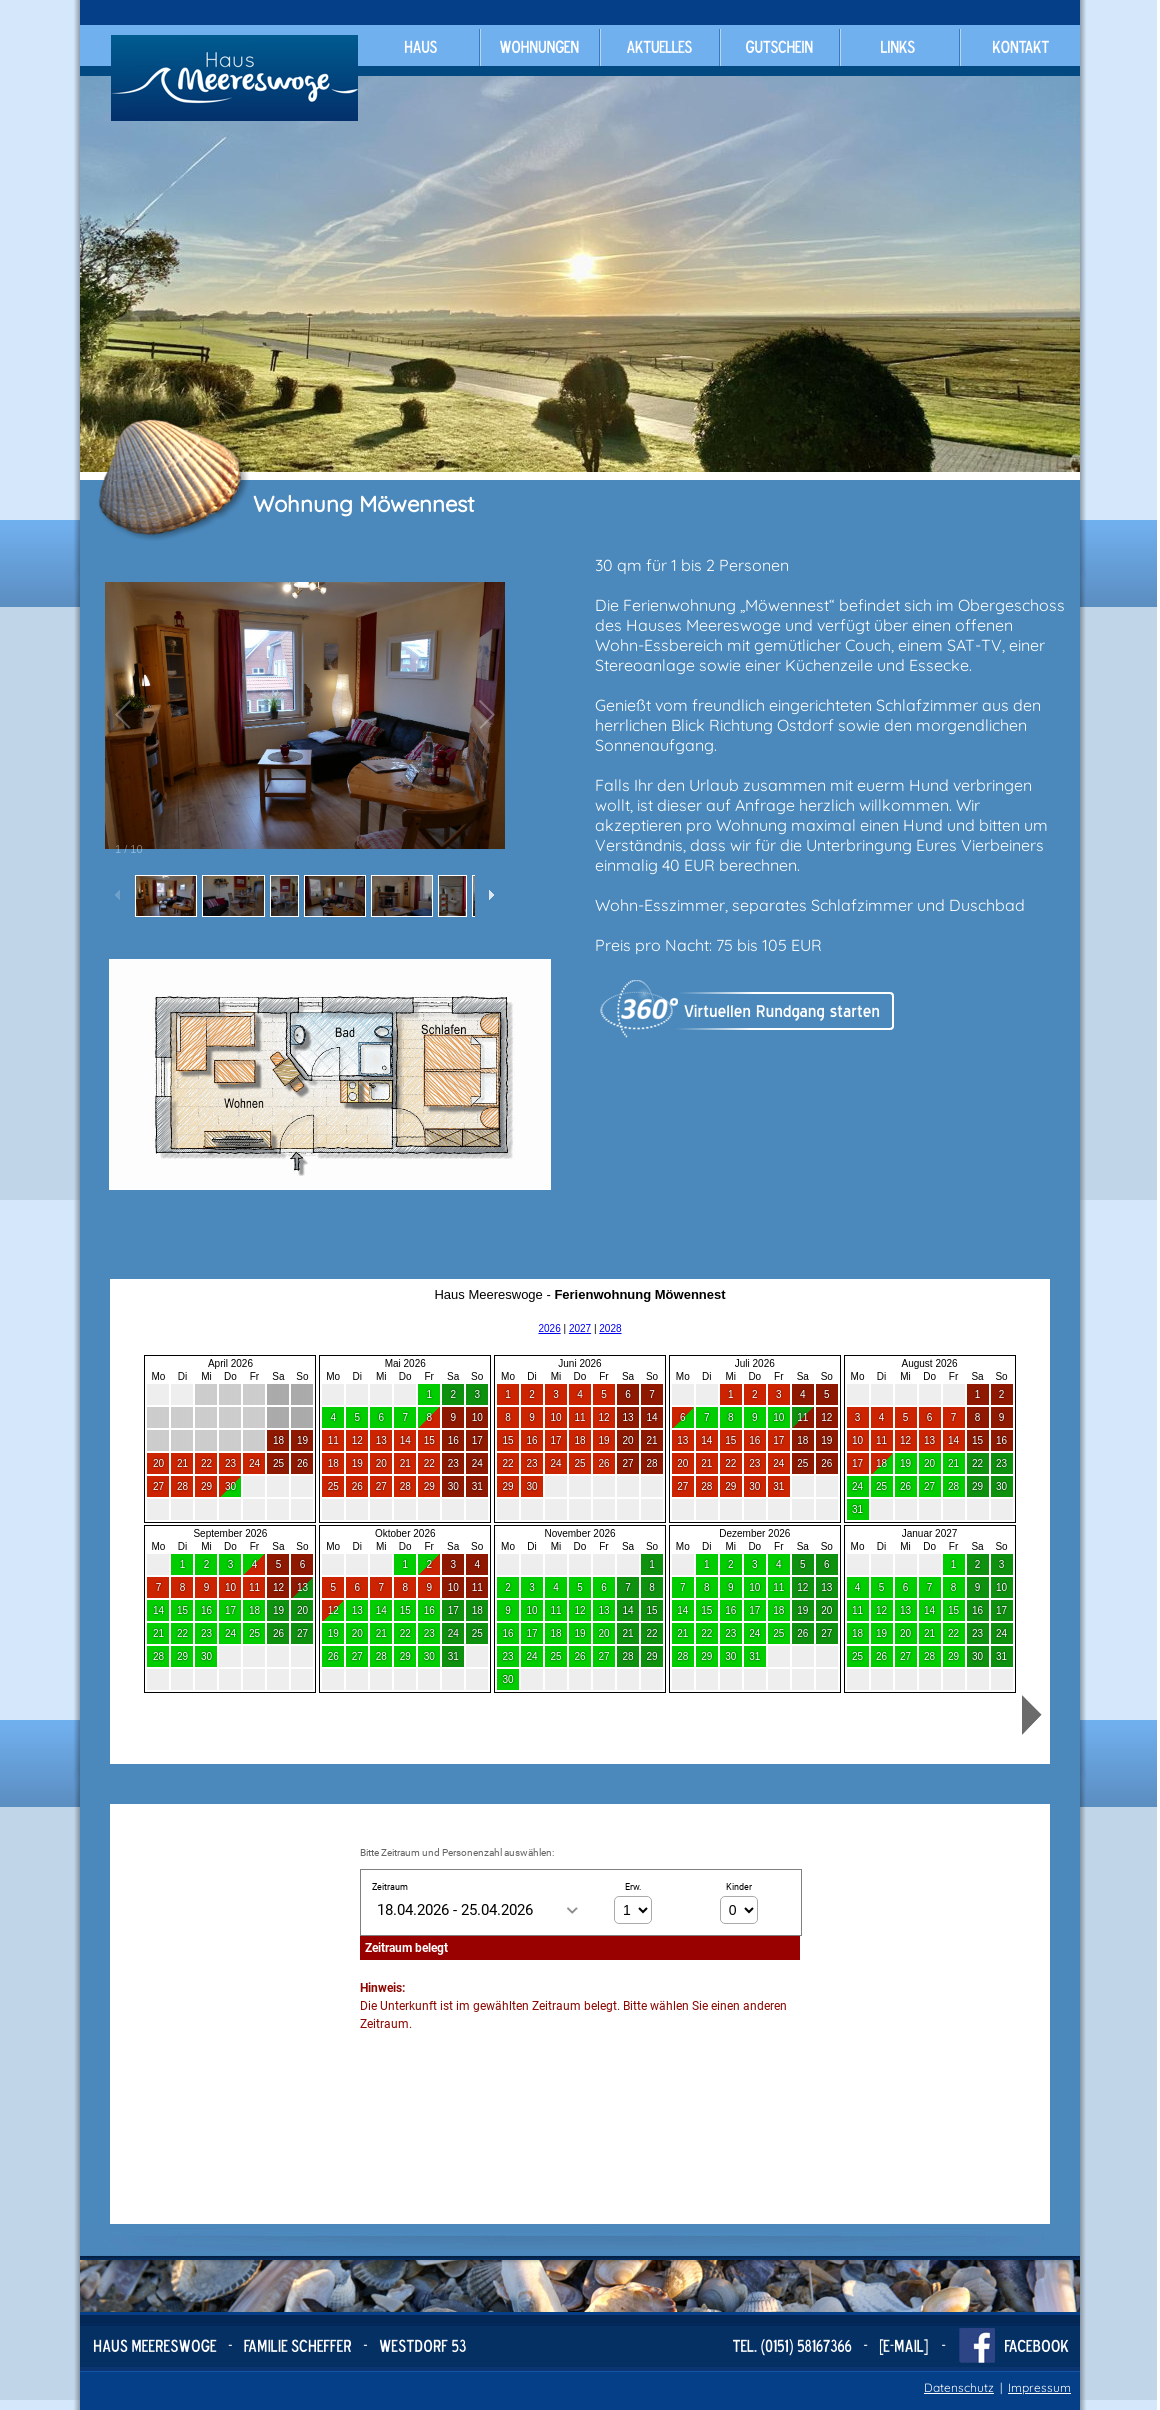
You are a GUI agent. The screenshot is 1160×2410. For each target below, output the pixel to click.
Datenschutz (959, 2387)
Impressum (1039, 2387)
